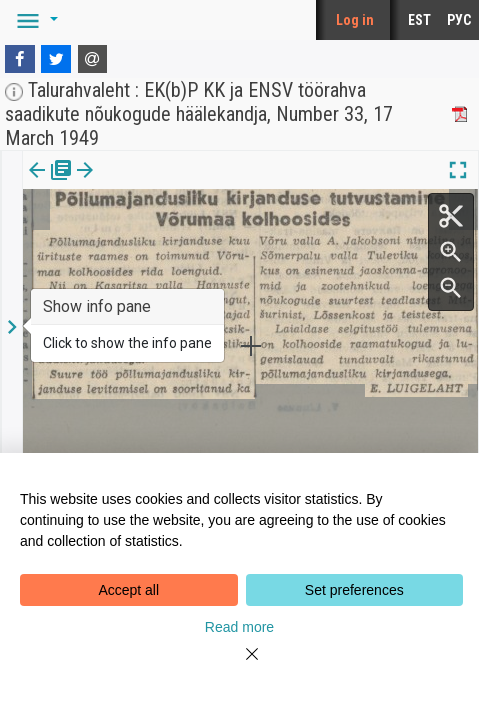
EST (419, 20)
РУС (459, 20)
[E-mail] (93, 59)
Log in (355, 20)
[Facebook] (20, 59)
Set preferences (354, 590)
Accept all (128, 590)
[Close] (240, 666)
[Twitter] (56, 59)
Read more (239, 627)
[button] (34, 20)
